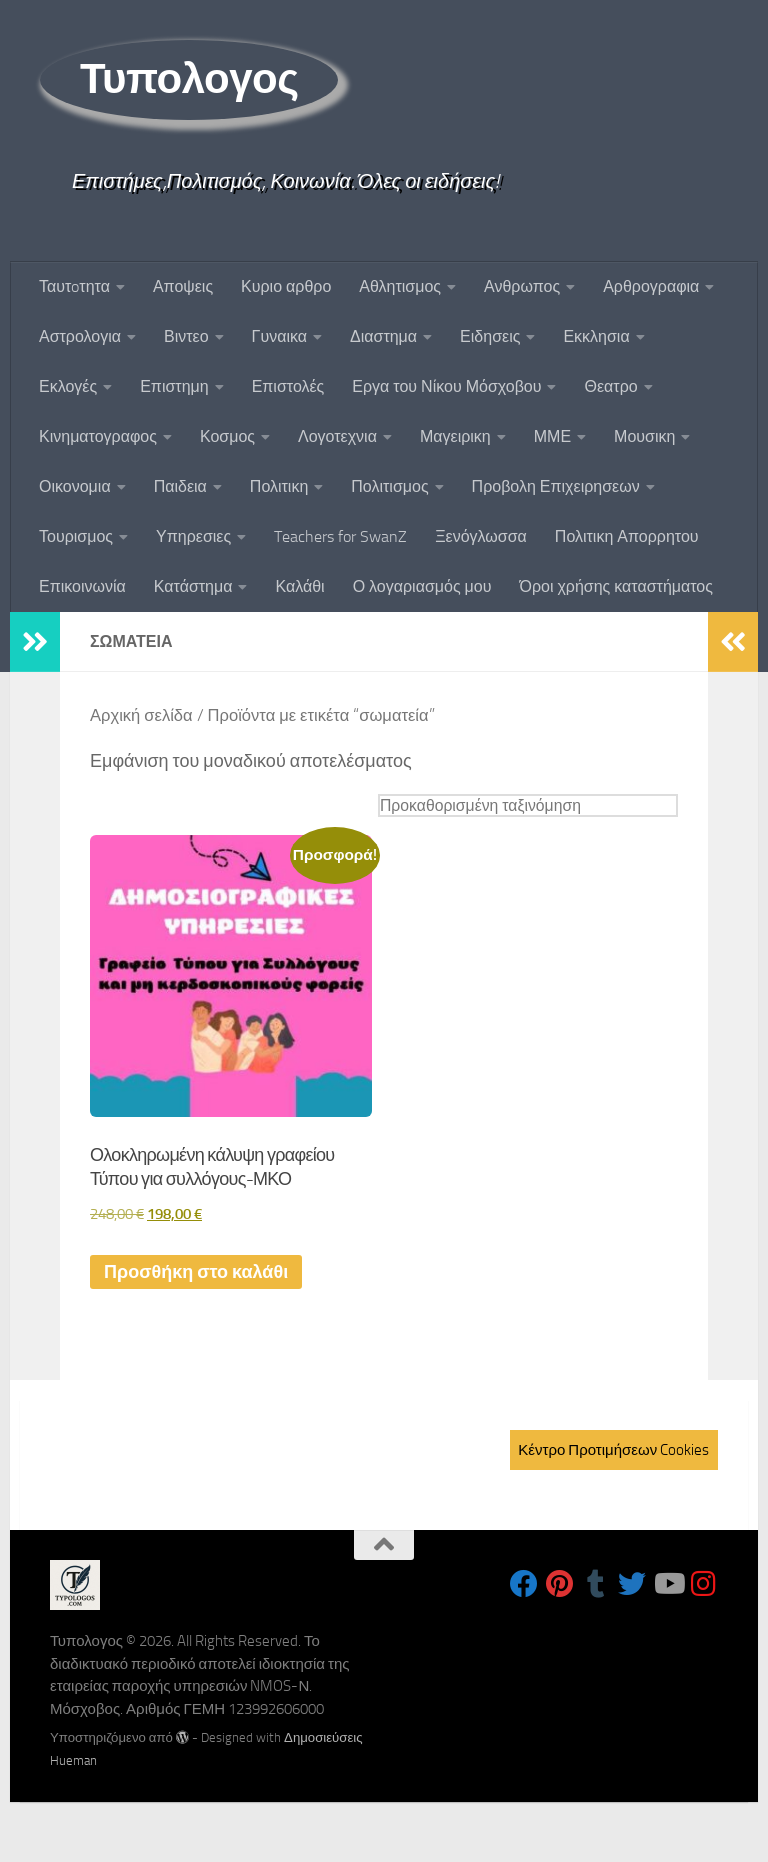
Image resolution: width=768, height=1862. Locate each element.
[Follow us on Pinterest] (560, 1584)
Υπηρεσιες (193, 536)
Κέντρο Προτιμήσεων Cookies (613, 1450)
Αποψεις (183, 286)
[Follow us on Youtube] (668, 1584)
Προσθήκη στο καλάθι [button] (196, 1272)
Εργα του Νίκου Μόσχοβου (446, 386)
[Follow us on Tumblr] (596, 1584)
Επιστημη (174, 386)
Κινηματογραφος (98, 436)
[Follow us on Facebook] (524, 1584)
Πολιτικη (279, 486)
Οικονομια (75, 486)
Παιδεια (180, 486)
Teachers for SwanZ (340, 536)
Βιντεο (186, 336)
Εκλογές (68, 386)
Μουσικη (644, 436)
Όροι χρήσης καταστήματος (616, 586)
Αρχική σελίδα (141, 715)
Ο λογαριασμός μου (422, 586)
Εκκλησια (596, 336)
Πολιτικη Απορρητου (627, 536)
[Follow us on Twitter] (632, 1584)
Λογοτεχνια (337, 436)
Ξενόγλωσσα (481, 536)
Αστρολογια (80, 336)
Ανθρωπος (522, 286)
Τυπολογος (189, 79)
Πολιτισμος (389, 486)
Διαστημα (383, 336)
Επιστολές (288, 386)
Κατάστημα (193, 586)
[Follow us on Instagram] (704, 1584)
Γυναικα (279, 336)
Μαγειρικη (455, 436)
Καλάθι (299, 586)
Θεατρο (610, 386)
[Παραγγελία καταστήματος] (528, 805)
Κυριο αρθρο (286, 286)
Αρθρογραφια (651, 286)
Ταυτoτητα (74, 286)
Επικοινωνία (82, 586)
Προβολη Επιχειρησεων (556, 486)
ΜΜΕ (552, 436)
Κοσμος (227, 436)
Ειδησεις (490, 336)
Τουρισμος (76, 536)
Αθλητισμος (400, 286)
